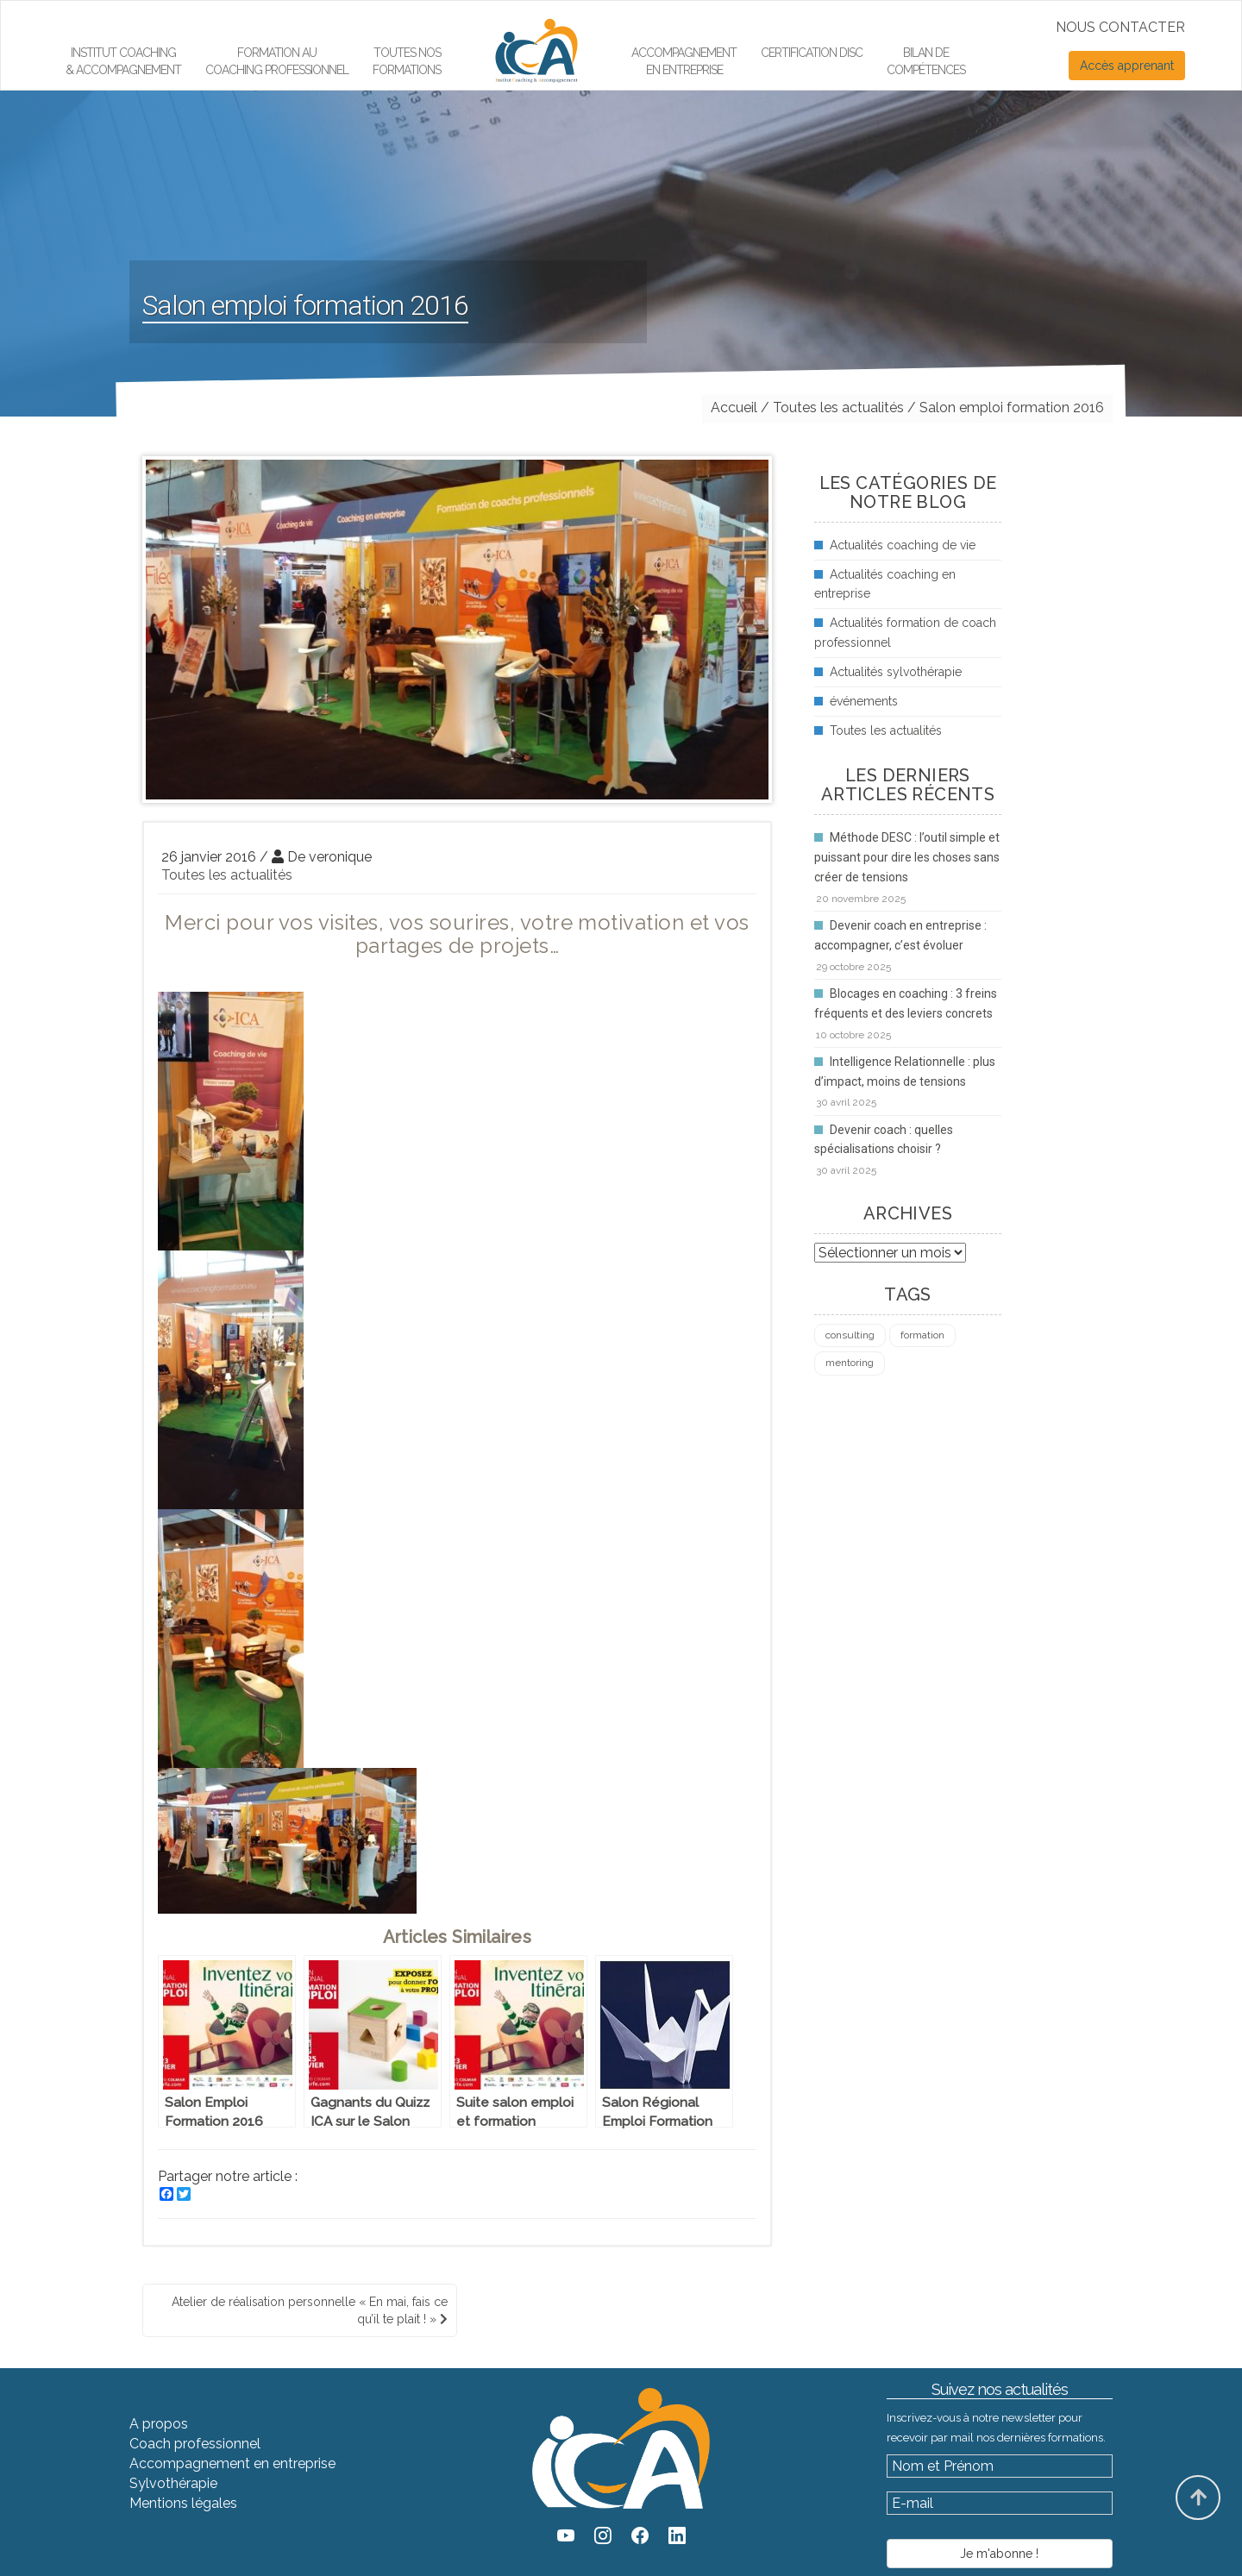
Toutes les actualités (226, 875)
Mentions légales (183, 2503)
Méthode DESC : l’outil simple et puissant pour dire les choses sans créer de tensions (907, 857)
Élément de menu (527, 22)
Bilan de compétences (926, 61)
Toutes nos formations (407, 61)
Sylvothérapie (173, 2483)
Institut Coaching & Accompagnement (123, 61)
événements (864, 701)
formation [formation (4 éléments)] (922, 1335)
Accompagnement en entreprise (684, 61)
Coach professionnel (194, 2443)
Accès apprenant (1127, 65)
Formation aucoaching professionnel (276, 61)
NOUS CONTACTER (1120, 27)
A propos (158, 2424)
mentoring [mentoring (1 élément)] (849, 1363)
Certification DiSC (811, 53)
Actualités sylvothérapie (896, 672)
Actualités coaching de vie (902, 545)
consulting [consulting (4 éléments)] (850, 1335)
